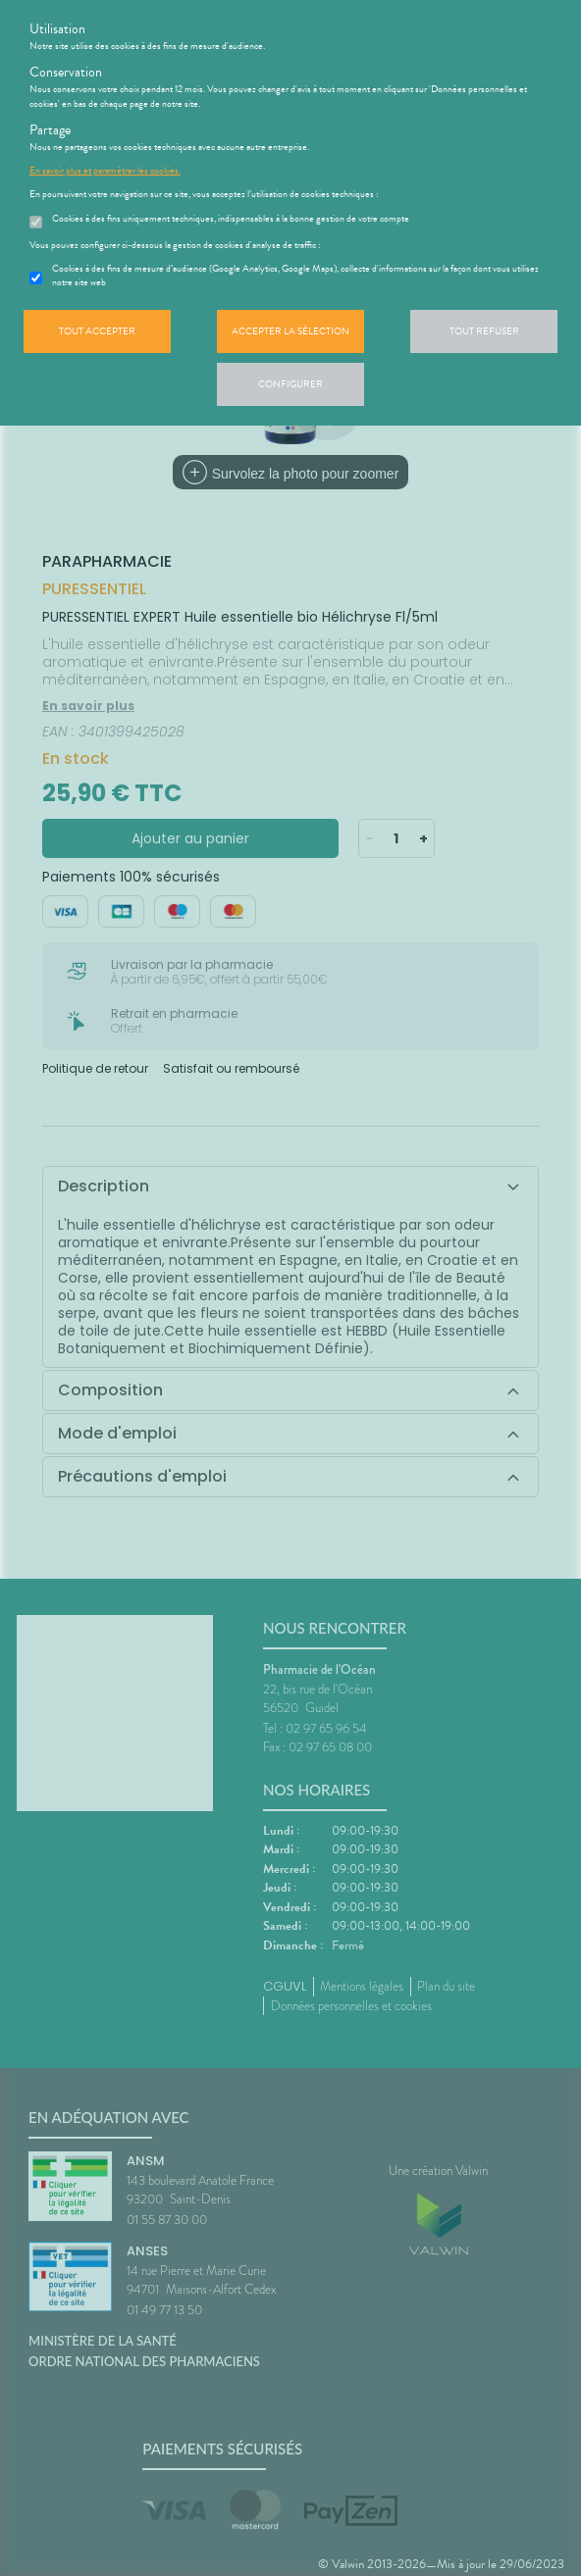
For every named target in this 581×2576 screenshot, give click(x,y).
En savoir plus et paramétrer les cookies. (105, 170)
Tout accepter (97, 331)
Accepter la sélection (290, 331)
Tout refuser (484, 331)
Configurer (290, 384)
